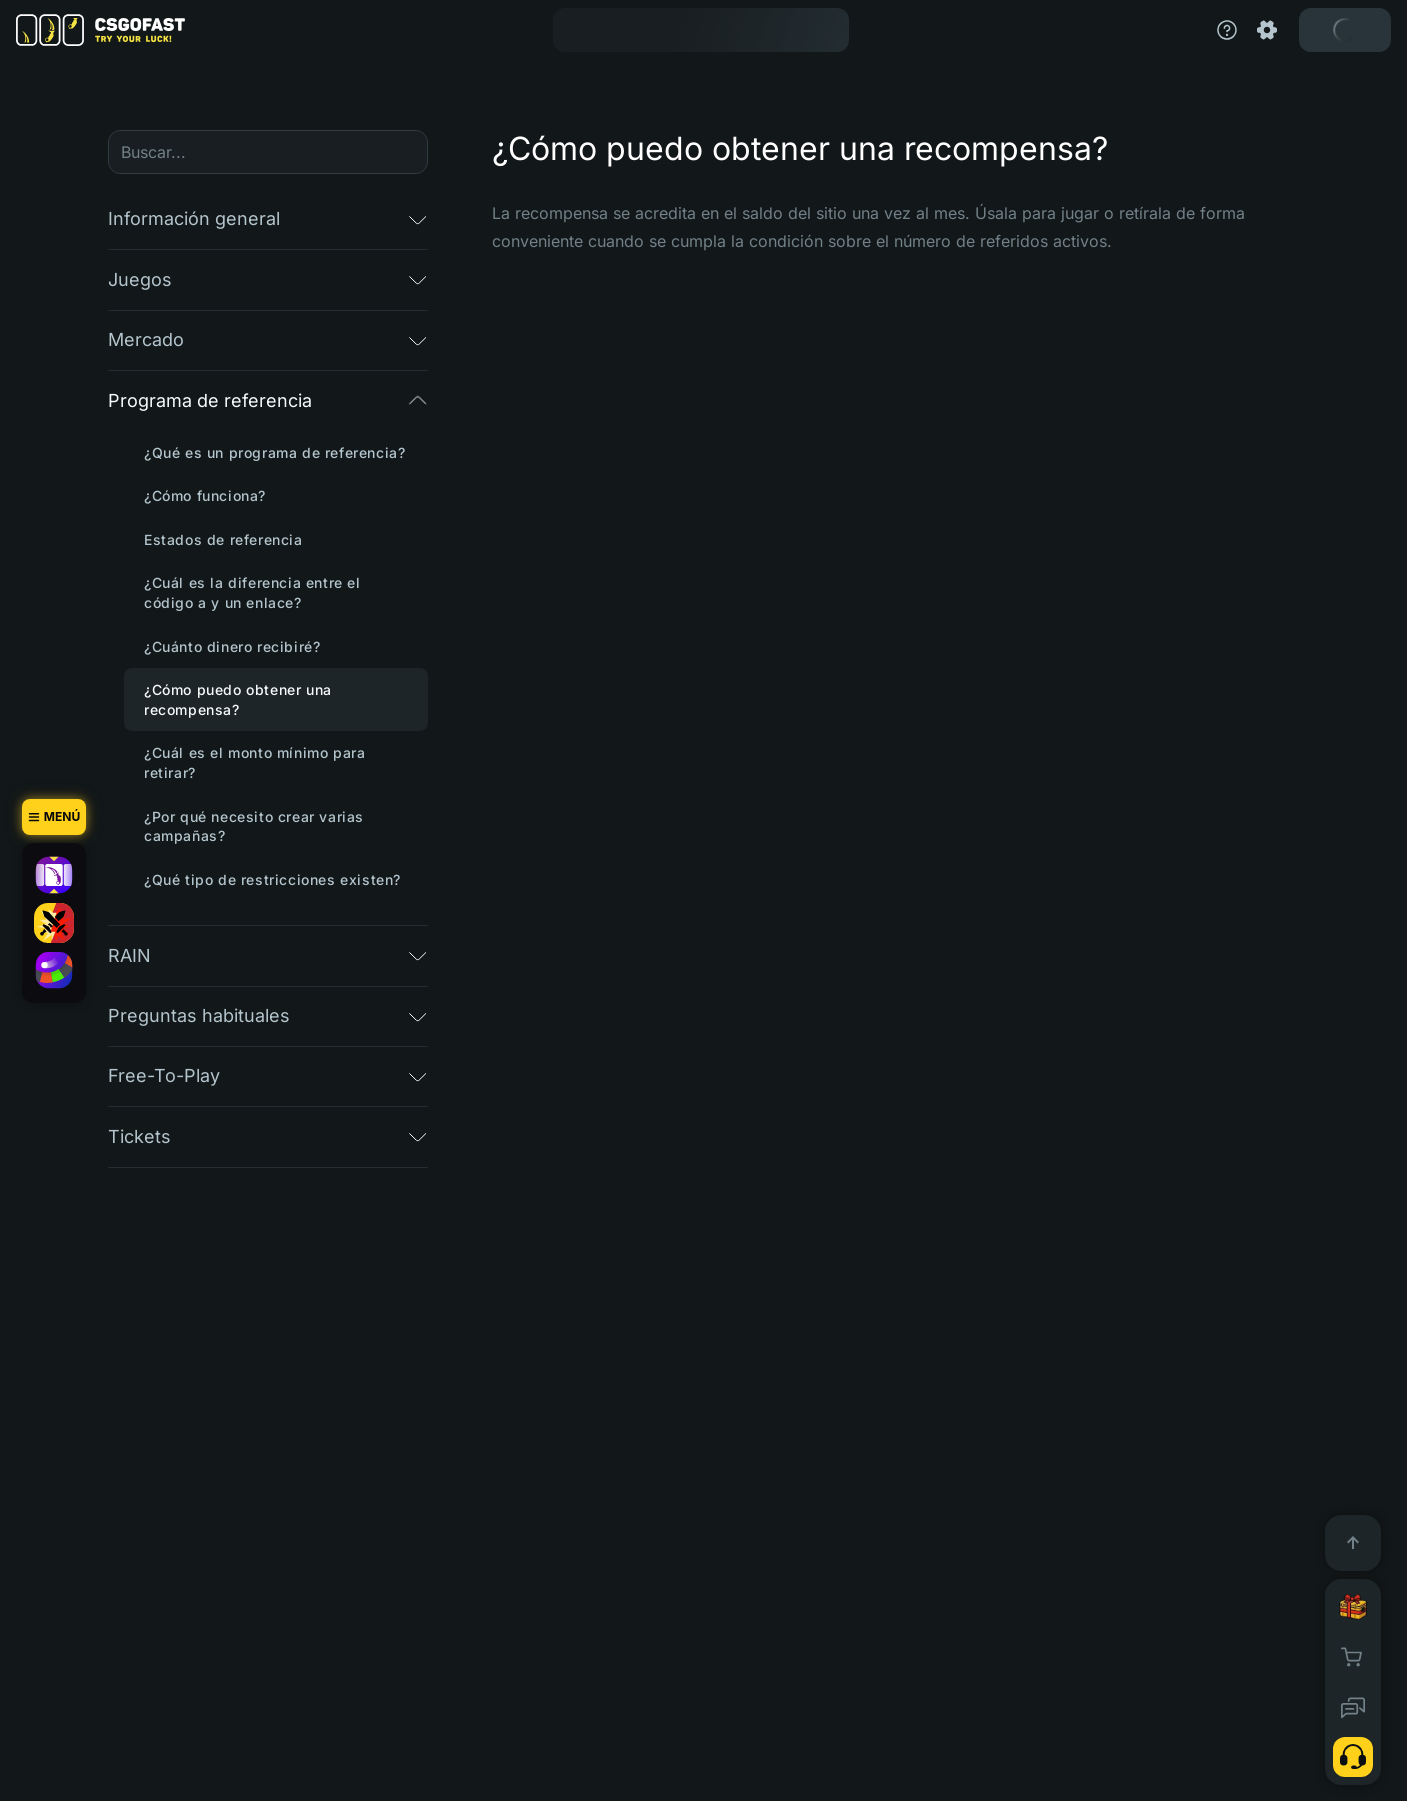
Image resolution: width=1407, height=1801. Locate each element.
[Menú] (54, 817)
